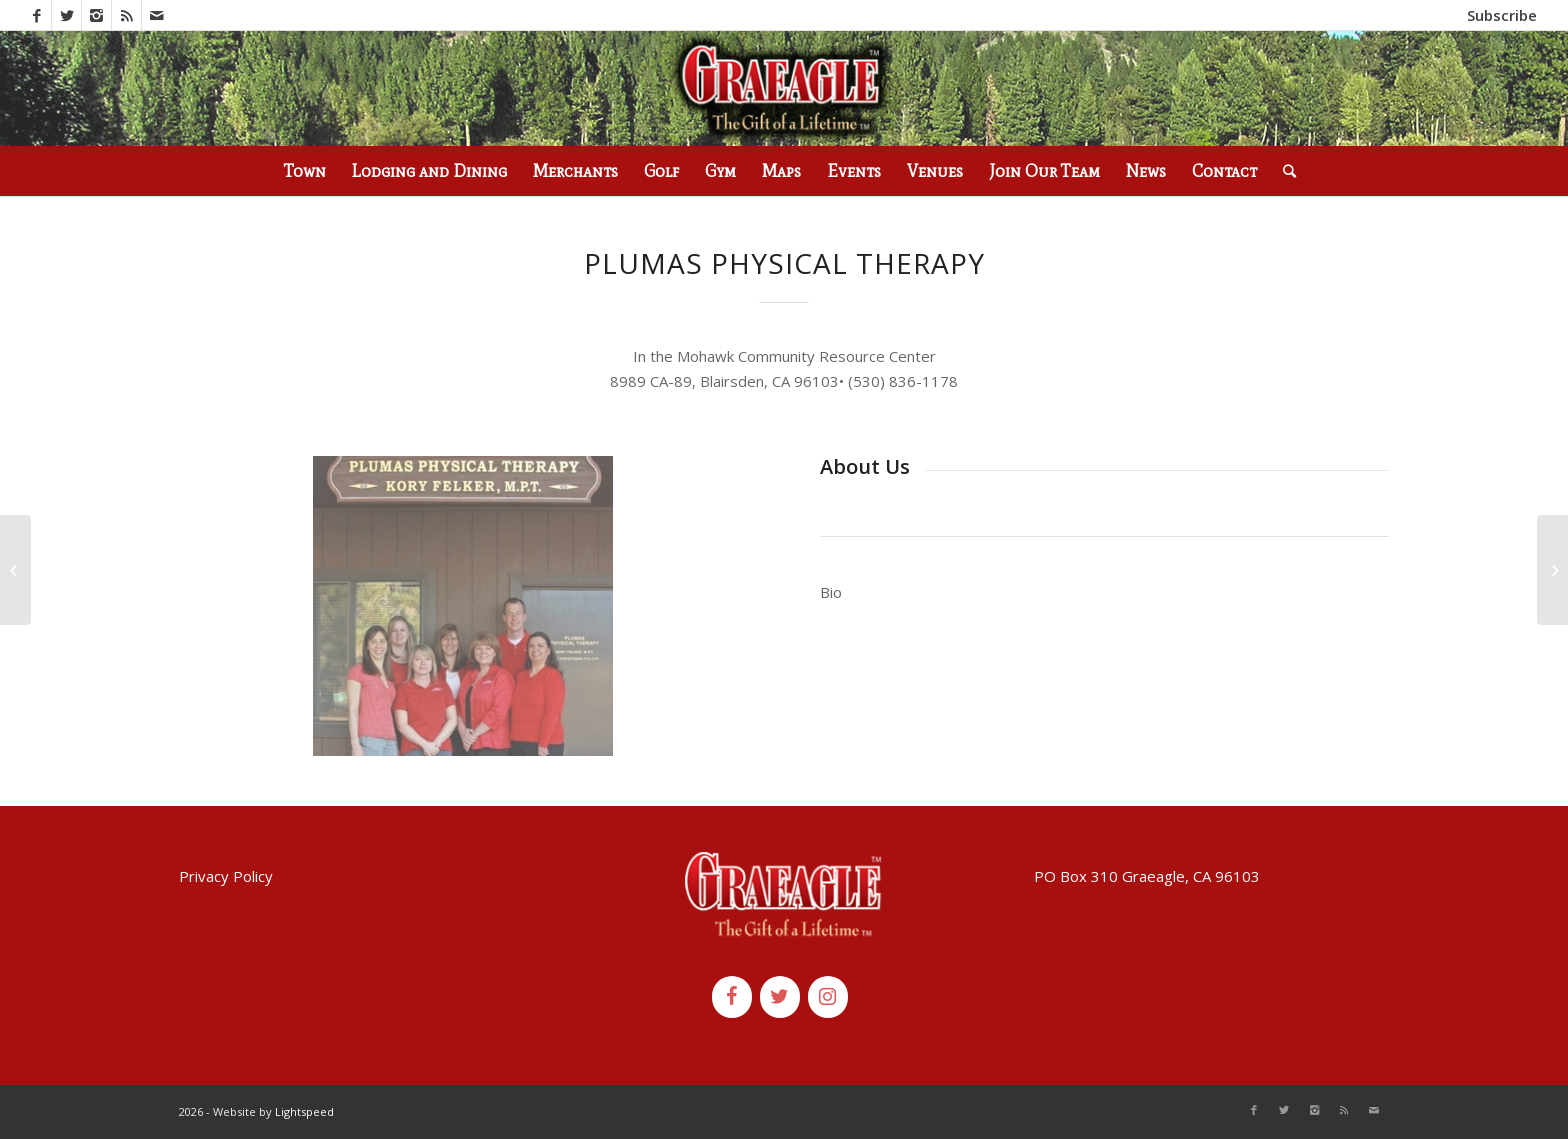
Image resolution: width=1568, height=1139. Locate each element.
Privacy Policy (226, 876)
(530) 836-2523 (298, 15)
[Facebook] (732, 997)
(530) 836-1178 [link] (903, 381)
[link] (903, 381)
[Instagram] (828, 997)
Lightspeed (304, 1111)
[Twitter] (780, 997)
